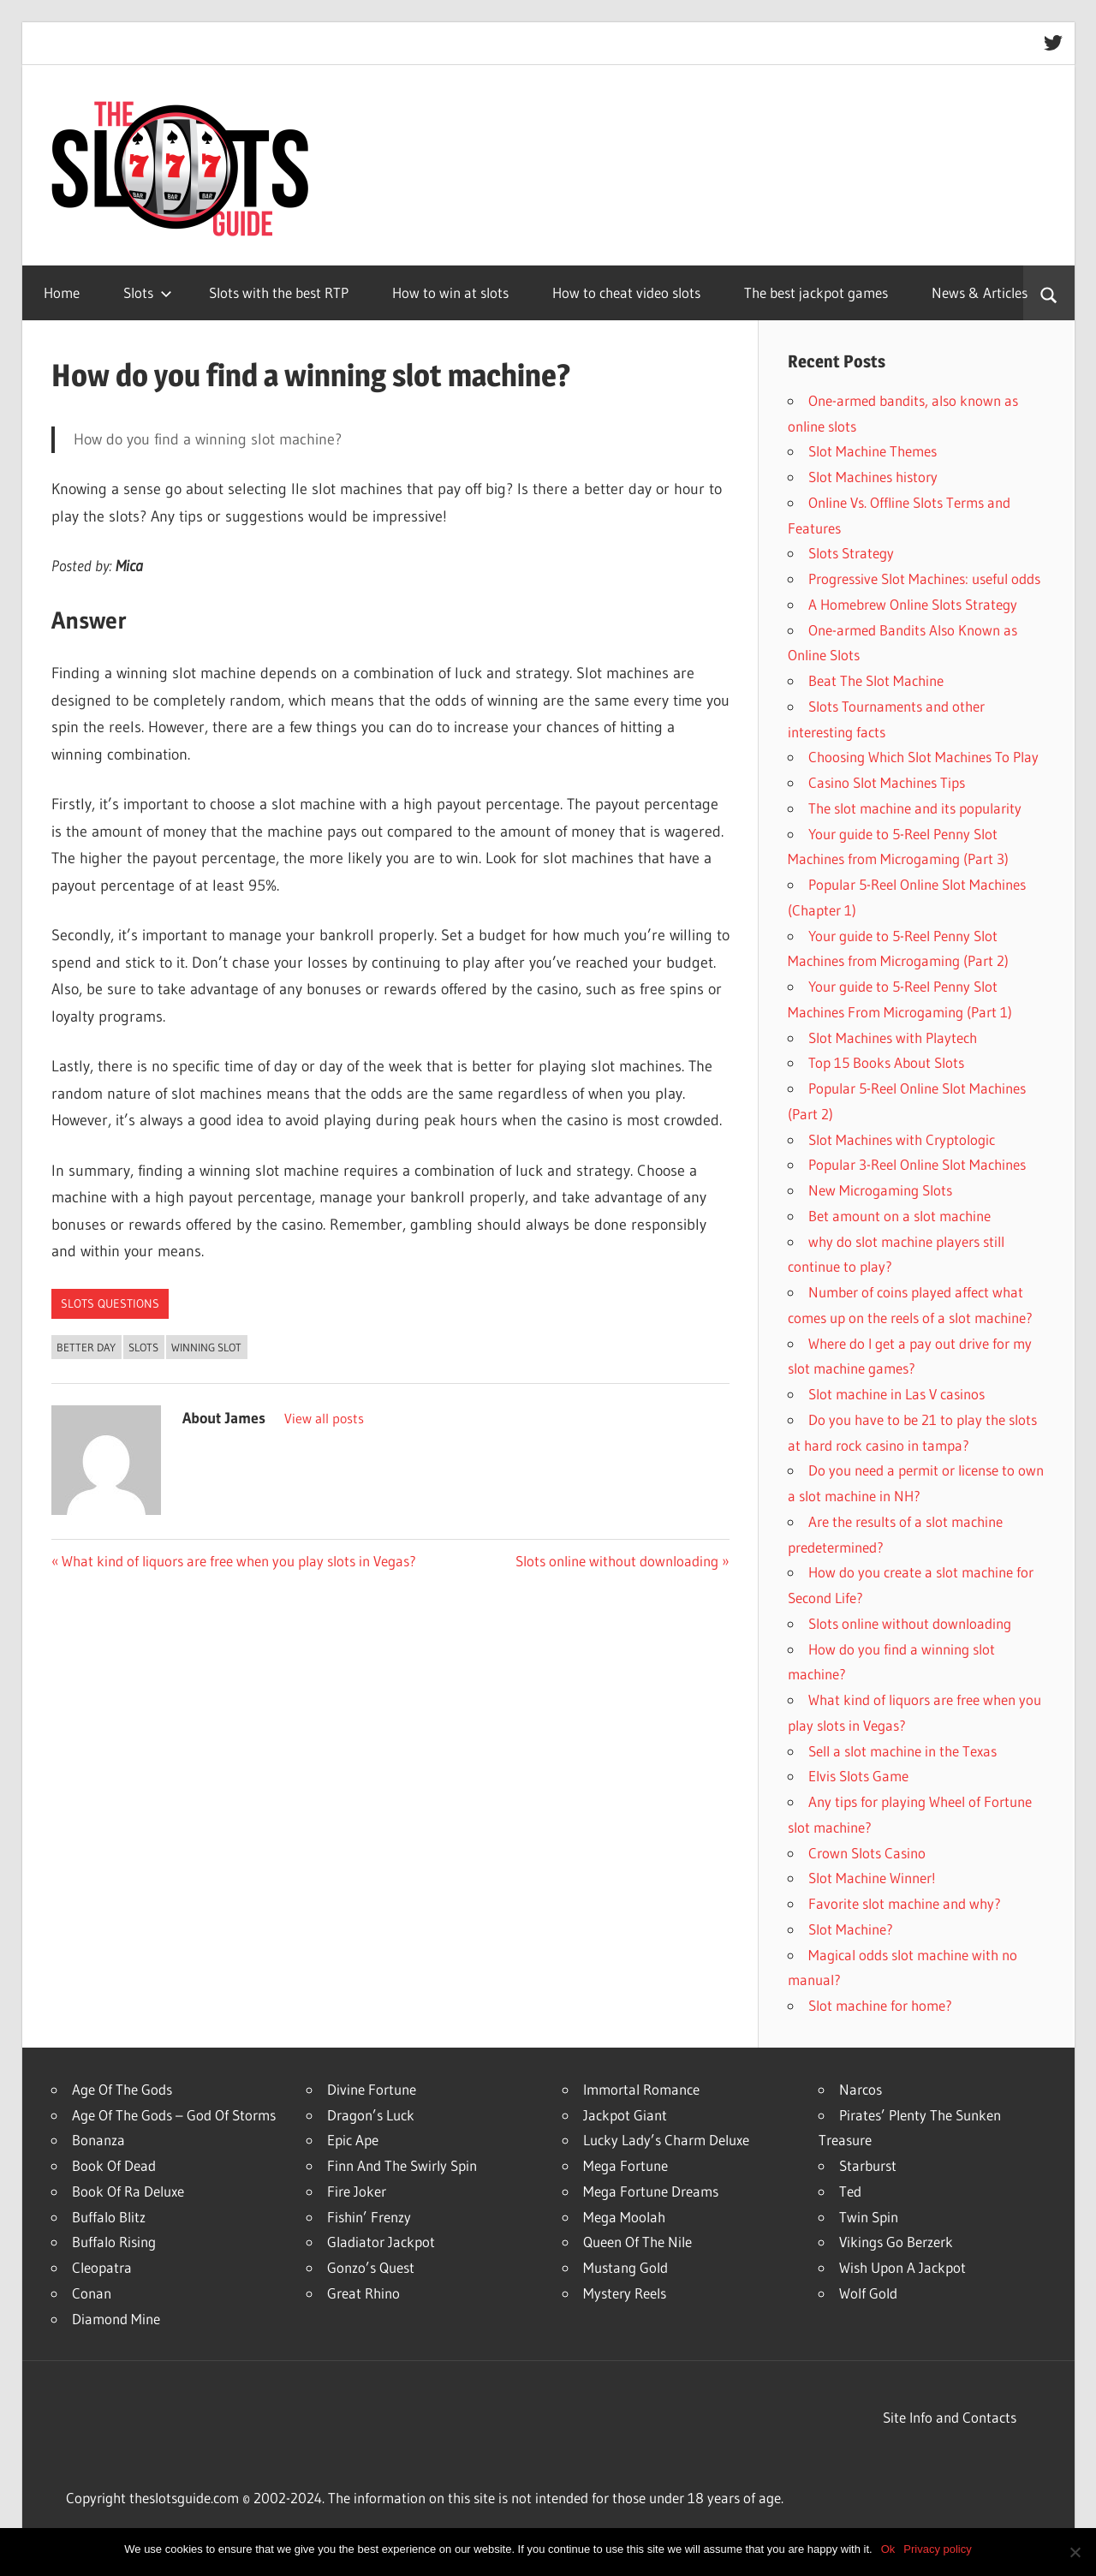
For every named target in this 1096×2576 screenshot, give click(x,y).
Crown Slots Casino (867, 1853)
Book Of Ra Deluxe (128, 2191)
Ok (888, 2549)
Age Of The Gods (122, 2089)
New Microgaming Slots (880, 1190)
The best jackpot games (816, 292)
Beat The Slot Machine (876, 680)
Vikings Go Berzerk (896, 2242)
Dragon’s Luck (370, 2115)
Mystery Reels (624, 2293)
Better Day (86, 1347)
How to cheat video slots (626, 292)
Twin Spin (868, 2217)
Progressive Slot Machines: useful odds (924, 578)
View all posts (324, 1418)
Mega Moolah (624, 2217)
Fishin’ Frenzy (369, 2217)
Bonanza (98, 2140)
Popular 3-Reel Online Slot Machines (917, 1164)
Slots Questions (110, 1303)
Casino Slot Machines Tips (886, 782)
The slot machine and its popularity (915, 808)
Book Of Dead (114, 2165)
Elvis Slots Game (858, 1776)
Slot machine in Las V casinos (896, 1394)
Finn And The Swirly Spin (402, 2165)
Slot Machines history (873, 477)
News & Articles (980, 292)
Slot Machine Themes (872, 451)
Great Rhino (363, 2293)
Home (62, 292)
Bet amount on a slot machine (899, 1216)
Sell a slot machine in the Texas (902, 1751)
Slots (147, 292)
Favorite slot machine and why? (904, 1903)
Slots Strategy (851, 553)
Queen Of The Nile (637, 2242)
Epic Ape (352, 2140)
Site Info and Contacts (949, 2417)
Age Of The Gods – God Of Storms (174, 2115)
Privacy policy (937, 2549)
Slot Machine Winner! (872, 1878)
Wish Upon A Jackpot (902, 2267)
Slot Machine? (850, 1929)
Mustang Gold (625, 2267)
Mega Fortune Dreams (650, 2191)
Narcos (860, 2089)
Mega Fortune (625, 2165)
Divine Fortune (371, 2089)
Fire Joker (356, 2191)
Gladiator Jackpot (381, 2242)
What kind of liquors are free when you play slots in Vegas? (238, 1561)
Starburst (867, 2165)
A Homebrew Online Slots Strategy (912, 604)
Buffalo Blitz (109, 2217)
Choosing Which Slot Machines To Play (923, 757)
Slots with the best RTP (278, 292)
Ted (850, 2191)
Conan (91, 2293)
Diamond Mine (116, 2319)
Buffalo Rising (114, 2242)
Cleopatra (102, 2267)
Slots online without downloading (616, 1561)
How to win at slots (450, 292)
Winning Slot (206, 1347)
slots (143, 1347)
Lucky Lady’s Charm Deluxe (666, 2140)
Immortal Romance (641, 2089)
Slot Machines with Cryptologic (901, 1139)
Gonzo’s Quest (370, 2267)
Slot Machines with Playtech (892, 1037)
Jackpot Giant (625, 2115)
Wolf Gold (868, 2293)
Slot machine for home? (880, 2005)
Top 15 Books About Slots (886, 1062)
